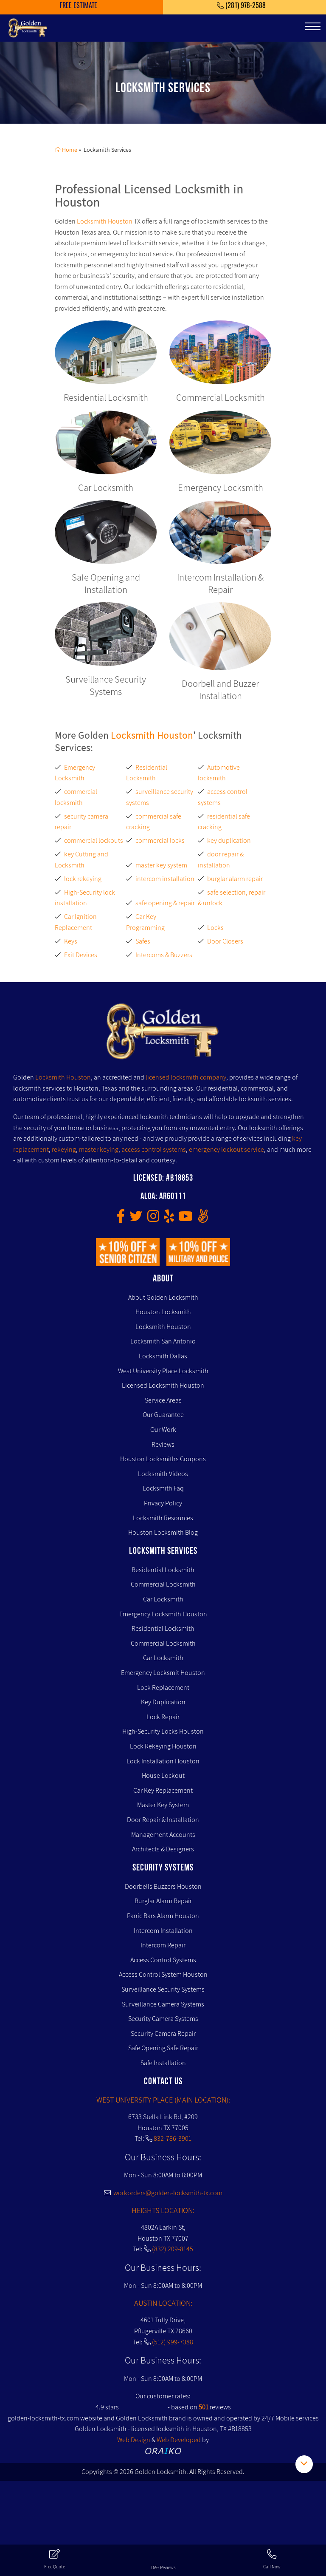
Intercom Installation (163, 1930)
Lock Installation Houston (163, 1761)
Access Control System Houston (163, 1974)
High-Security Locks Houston (163, 1731)
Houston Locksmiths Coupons (163, 1458)
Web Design (133, 2439)
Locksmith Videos (163, 1473)
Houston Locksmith (163, 1311)
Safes (142, 941)
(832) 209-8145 (172, 2248)
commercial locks (160, 840)
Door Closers (225, 941)
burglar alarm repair (235, 878)
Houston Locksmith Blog (163, 1532)
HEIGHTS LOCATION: (163, 2210)
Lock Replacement (163, 1687)
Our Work (163, 1429)
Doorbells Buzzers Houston (163, 1886)
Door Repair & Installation (163, 1819)
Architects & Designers (163, 1849)
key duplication (229, 840)
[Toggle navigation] (313, 26)
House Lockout (163, 1775)
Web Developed (179, 2439)
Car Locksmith (163, 1599)
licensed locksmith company (186, 1077)
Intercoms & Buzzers (163, 954)
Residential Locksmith (163, 1569)
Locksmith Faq (163, 1488)
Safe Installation (163, 2062)
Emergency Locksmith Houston (163, 1614)
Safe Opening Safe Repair (163, 2047)
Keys (70, 941)
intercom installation (164, 878)
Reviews (163, 1444)
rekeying (64, 1149)
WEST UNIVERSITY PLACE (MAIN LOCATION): (163, 2100)
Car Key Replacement (163, 1790)
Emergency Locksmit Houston (163, 1672)
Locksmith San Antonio (163, 1341)
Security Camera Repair (163, 2033)
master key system (161, 865)
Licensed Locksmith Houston (163, 1385)
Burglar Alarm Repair (163, 1900)
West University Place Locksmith (163, 1370)
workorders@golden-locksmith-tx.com (163, 2192)
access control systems (153, 1149)
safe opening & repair (165, 902)
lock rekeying (82, 878)
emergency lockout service (226, 1149)
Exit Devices (80, 954)
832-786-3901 (172, 2138)
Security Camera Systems (163, 2018)
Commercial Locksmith (163, 1584)
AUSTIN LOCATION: (163, 2303)
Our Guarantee (163, 1414)
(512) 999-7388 (172, 2342)
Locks (215, 927)
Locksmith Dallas (163, 1356)
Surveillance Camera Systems (163, 2004)
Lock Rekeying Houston (163, 1746)
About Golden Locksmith (163, 1297)
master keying (98, 1149)
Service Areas (163, 1400)
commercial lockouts (93, 840)
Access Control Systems (163, 1959)
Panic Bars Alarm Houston (163, 1915)
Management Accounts (163, 1834)
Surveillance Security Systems (163, 1989)
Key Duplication (163, 1701)
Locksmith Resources (163, 1517)
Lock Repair (163, 1716)
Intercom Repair (163, 1945)
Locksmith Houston (104, 221)
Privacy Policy (163, 1503)
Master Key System (163, 1804)
